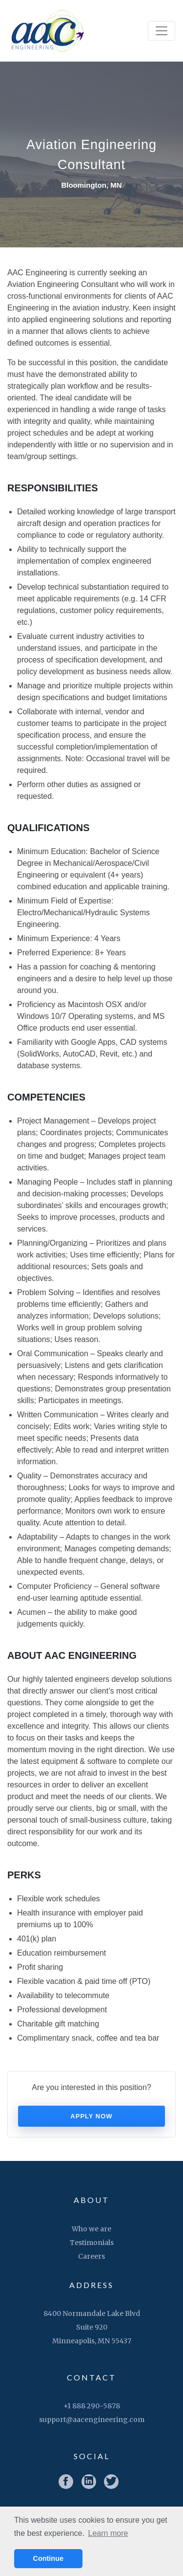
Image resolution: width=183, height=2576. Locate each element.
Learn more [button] (108, 2533)
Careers (91, 2256)
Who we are (91, 2228)
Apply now (91, 2116)
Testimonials (92, 2242)
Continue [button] (48, 2558)
